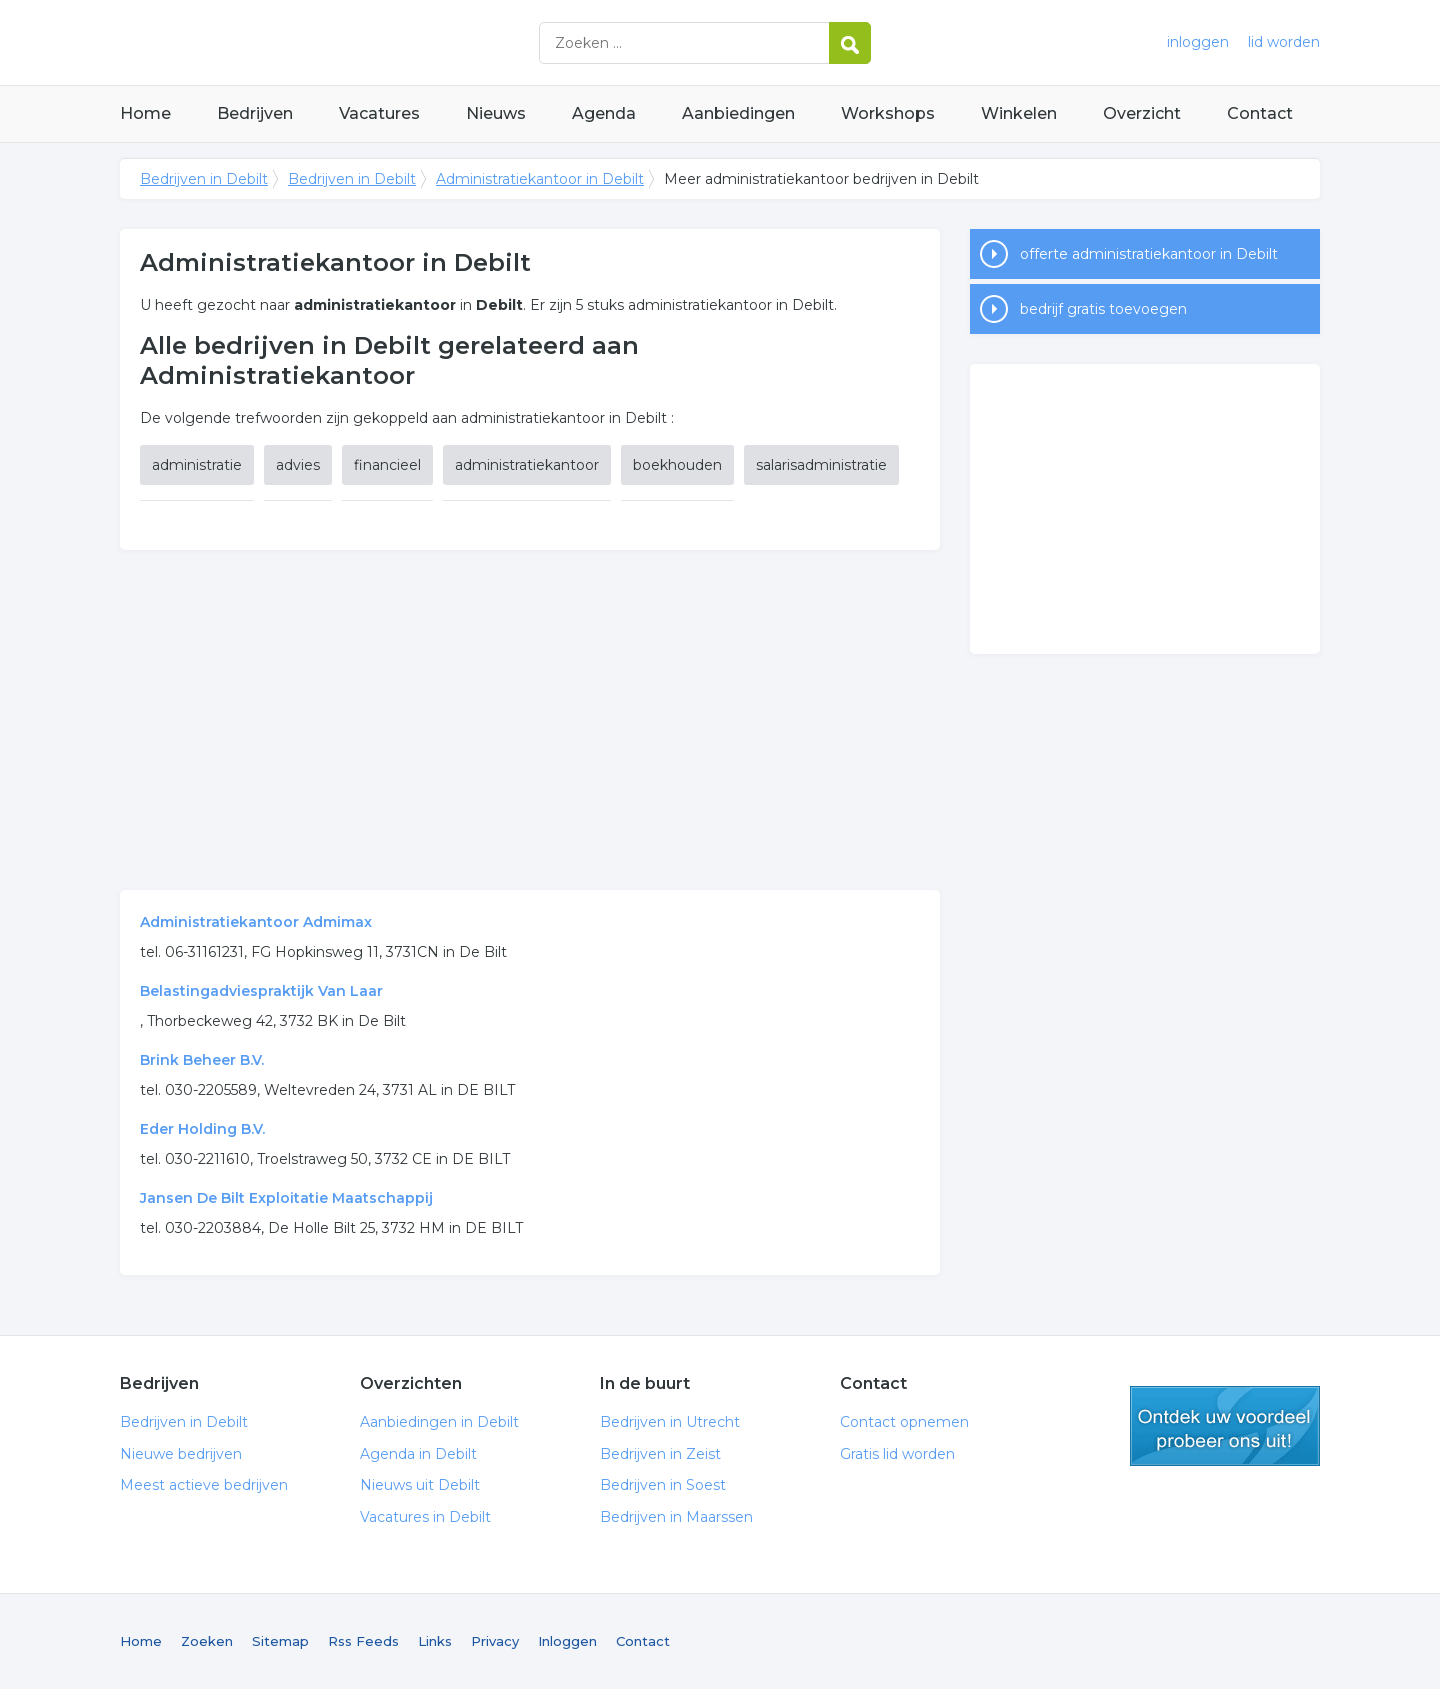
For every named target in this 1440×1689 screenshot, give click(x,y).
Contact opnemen (904, 1422)
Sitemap (280, 1641)
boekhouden (677, 465)
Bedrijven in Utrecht (670, 1422)
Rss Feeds (363, 1641)
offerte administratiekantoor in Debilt (1149, 254)
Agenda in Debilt (418, 1454)
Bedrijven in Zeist (660, 1454)
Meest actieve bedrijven (204, 1485)
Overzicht (1142, 113)
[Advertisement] (530, 720)
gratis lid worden (1225, 1426)
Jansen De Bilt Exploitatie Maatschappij (286, 1198)
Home (145, 113)
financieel (387, 465)
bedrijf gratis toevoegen (1103, 309)
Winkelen (1019, 113)
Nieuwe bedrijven (181, 1454)
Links (435, 1641)
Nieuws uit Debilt (420, 1485)
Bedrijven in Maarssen (676, 1517)
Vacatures (379, 113)
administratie (197, 465)
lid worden (1284, 42)
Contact (1260, 113)
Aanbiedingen (738, 113)
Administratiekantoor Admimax (256, 922)
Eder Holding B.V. (202, 1129)
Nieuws (496, 113)
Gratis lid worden (897, 1454)
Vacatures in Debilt (425, 1517)
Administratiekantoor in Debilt (540, 179)
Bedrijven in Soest (663, 1485)
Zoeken (207, 1641)
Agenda (604, 113)
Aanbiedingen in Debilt (439, 1422)
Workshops (888, 113)
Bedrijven (255, 113)
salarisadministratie (821, 465)
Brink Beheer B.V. (202, 1060)
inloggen (1198, 42)
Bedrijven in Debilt (370, 42)
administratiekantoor (527, 465)
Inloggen (567, 1641)
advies (298, 465)
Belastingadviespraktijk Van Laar (261, 991)
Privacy (495, 1641)
